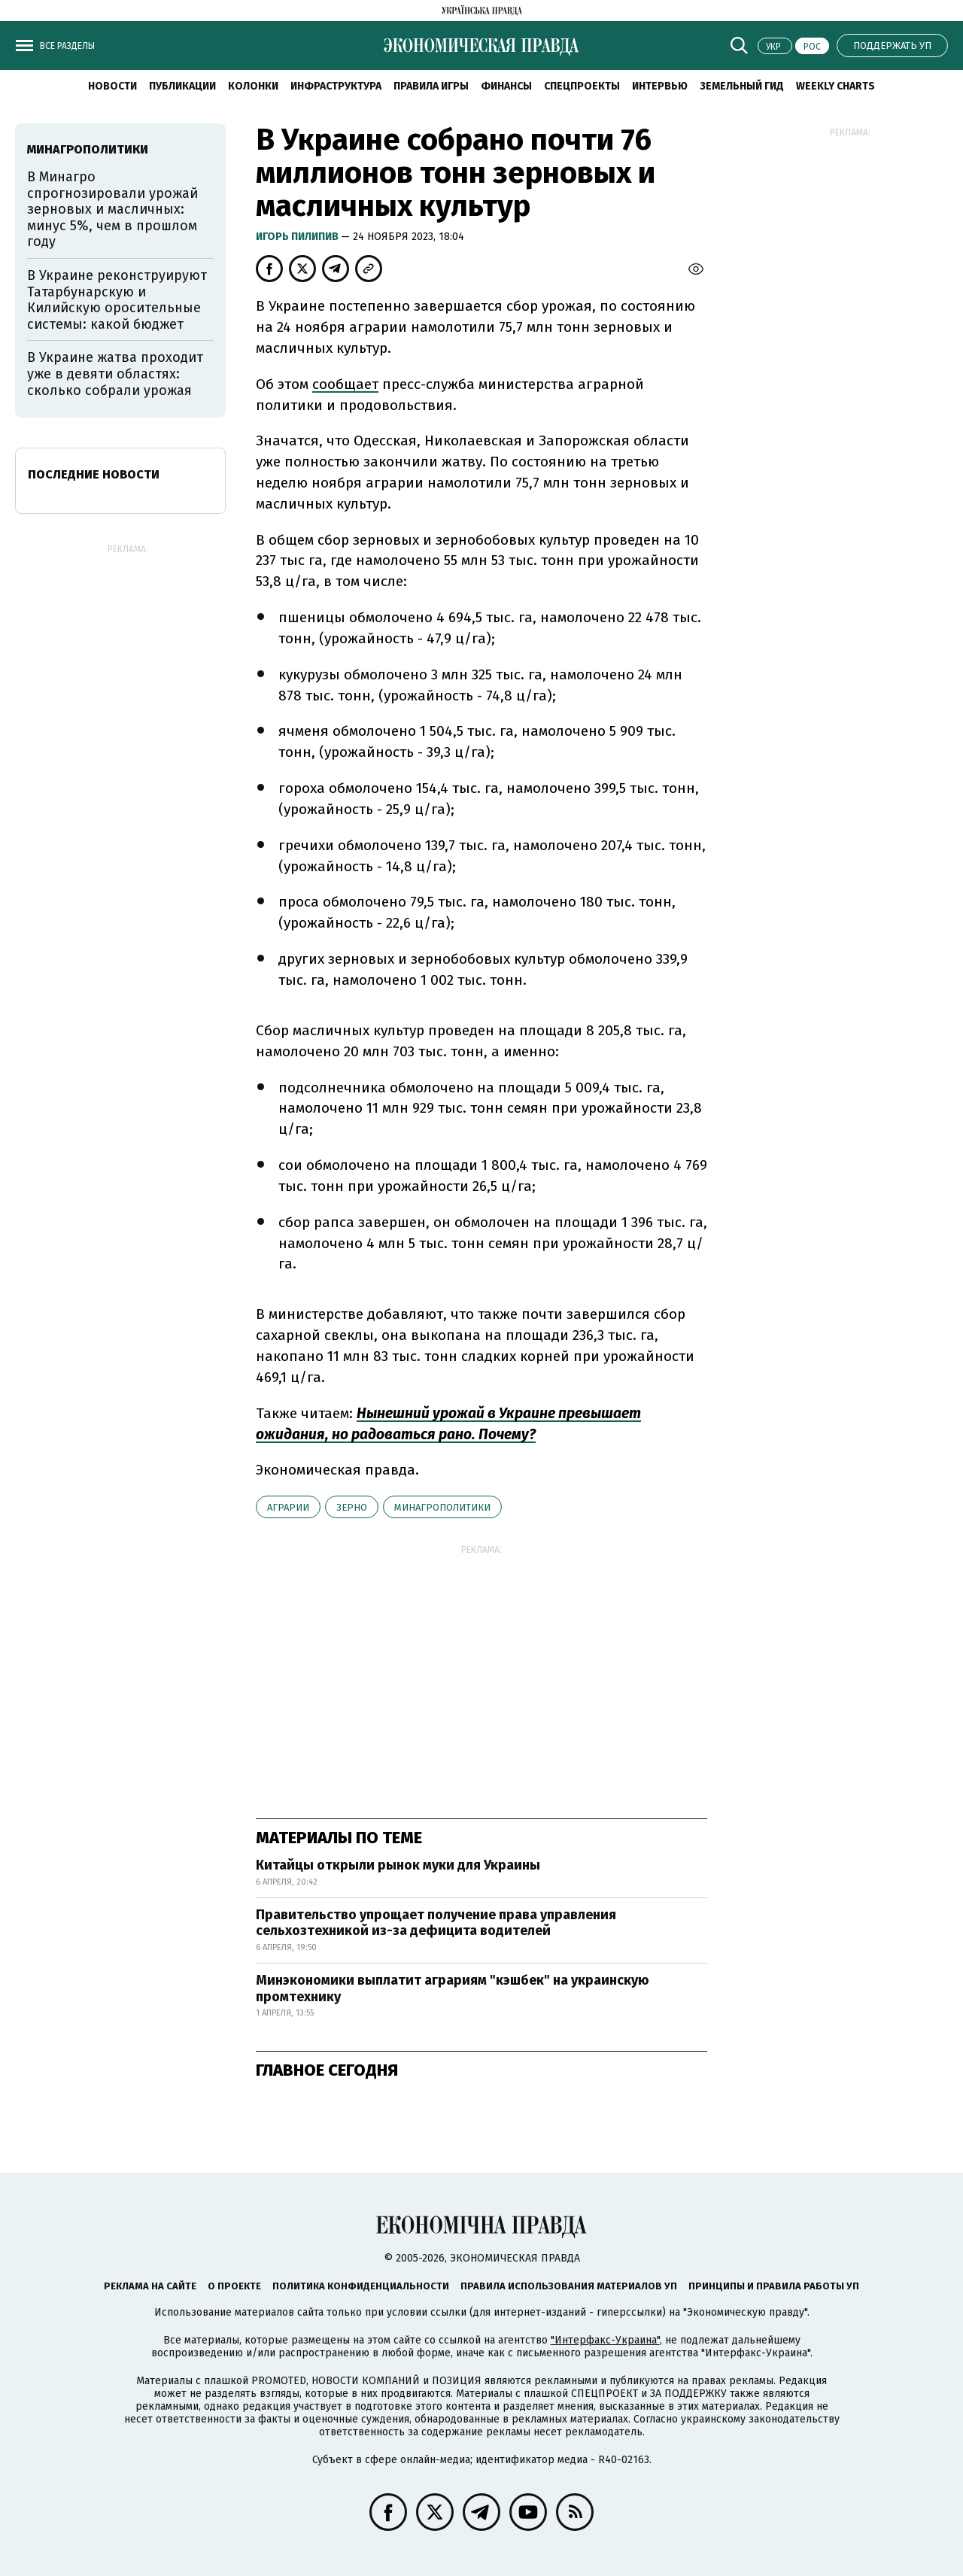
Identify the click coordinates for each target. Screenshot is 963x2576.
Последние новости (93, 474)
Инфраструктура (335, 86)
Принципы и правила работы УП (773, 2286)
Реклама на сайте (150, 2286)
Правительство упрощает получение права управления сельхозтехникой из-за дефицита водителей (436, 1923)
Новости (112, 86)
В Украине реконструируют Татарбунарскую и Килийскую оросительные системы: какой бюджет (117, 300)
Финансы (506, 86)
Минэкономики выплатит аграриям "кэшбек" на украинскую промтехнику (452, 1988)
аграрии (288, 1507)
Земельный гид (742, 86)
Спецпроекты (582, 86)
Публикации (182, 86)
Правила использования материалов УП (568, 2286)
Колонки (253, 86)
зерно (351, 1507)
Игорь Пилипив (298, 236)
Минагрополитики (442, 1507)
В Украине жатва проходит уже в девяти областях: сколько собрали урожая (115, 373)
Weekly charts (835, 86)
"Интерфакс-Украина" (605, 2340)
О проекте (234, 2286)
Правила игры (431, 86)
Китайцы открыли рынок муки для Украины (398, 1865)
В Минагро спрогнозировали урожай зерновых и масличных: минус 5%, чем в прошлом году (112, 209)
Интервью (660, 86)
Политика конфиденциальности (360, 2286)
